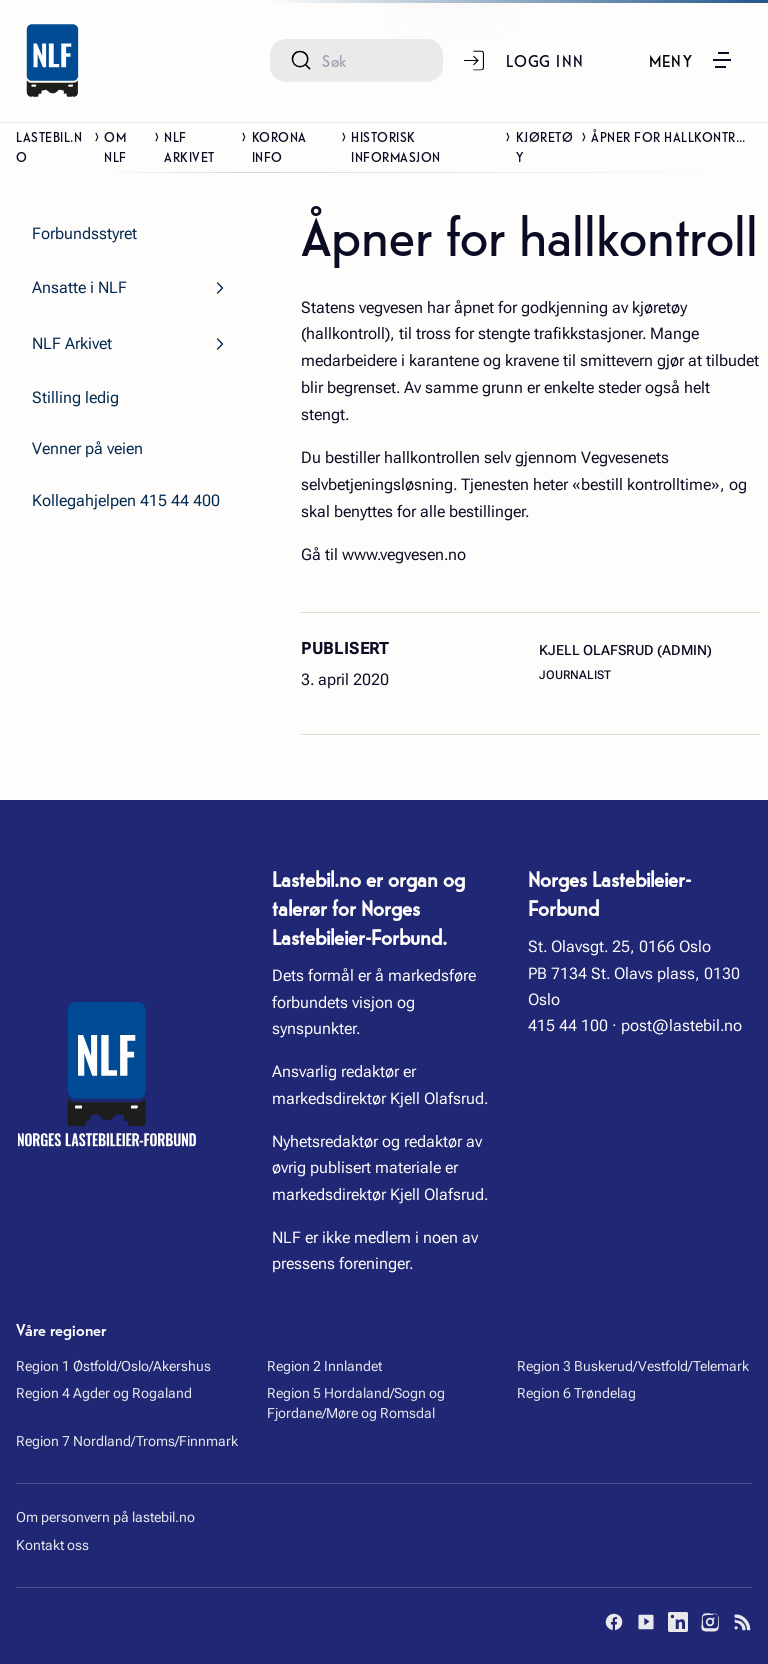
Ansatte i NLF (79, 287)
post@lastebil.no (681, 1025)
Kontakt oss (52, 1545)
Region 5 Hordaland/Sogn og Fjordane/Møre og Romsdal (356, 1403)
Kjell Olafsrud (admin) (625, 650)
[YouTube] (646, 1622)
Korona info (279, 146)
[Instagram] (710, 1622)
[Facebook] (614, 1622)
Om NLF (115, 146)
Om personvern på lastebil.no (105, 1517)
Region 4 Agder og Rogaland (104, 1393)
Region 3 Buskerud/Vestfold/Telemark (633, 1366)
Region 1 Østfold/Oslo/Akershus (113, 1366)
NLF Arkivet (189, 146)
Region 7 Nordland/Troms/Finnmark (127, 1441)
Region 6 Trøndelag (576, 1393)
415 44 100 (568, 1025)
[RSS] (742, 1622)
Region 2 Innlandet (324, 1366)
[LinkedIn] (678, 1622)
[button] (692, 60)
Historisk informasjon (396, 146)
